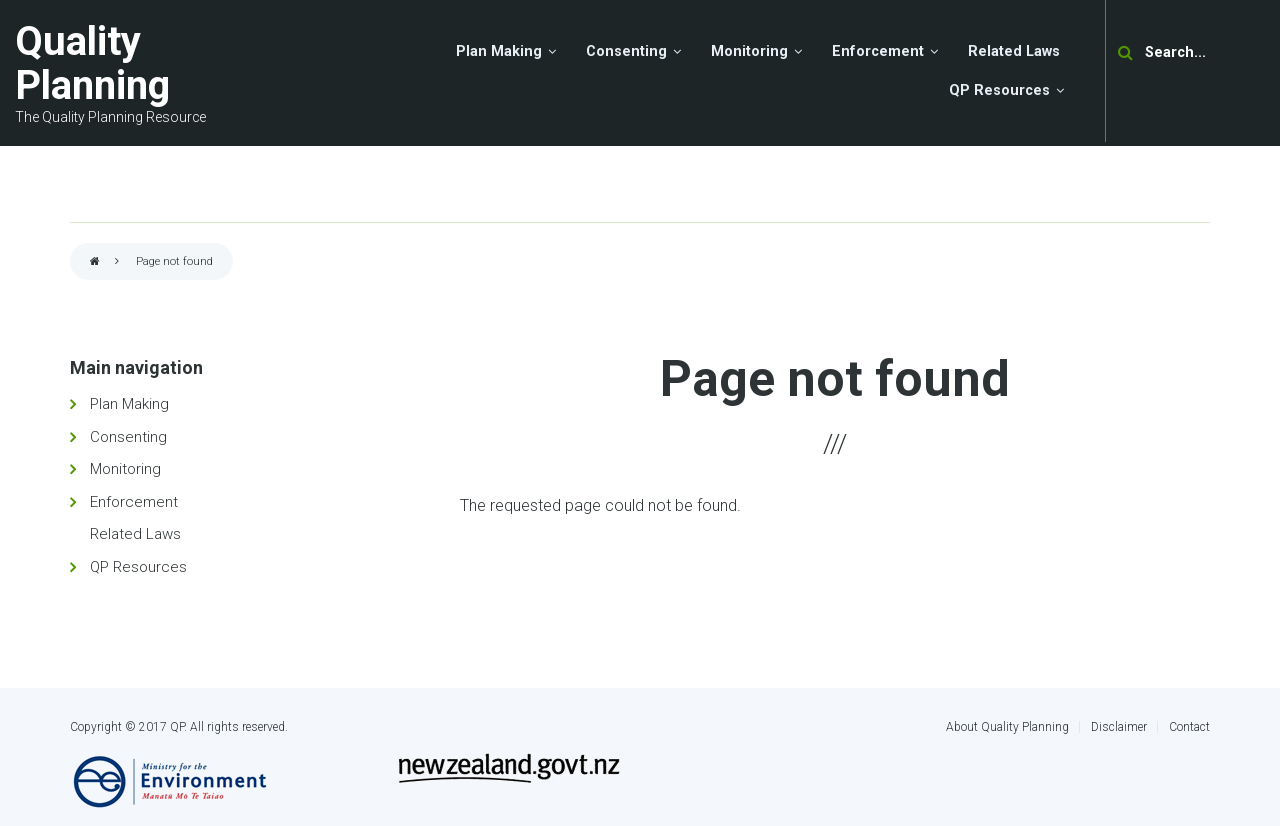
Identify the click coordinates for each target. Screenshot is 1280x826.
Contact (1189, 727)
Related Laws (135, 534)
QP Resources (138, 567)
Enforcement (134, 502)
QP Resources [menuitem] (999, 90)
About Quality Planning (1007, 727)
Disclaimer (1119, 727)
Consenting (128, 437)
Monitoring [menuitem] (749, 51)
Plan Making (129, 404)
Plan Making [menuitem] (499, 51)
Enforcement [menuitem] (878, 51)
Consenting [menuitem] (626, 51)
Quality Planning (92, 63)
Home (95, 262)
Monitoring (125, 469)
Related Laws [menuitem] (1014, 51)
